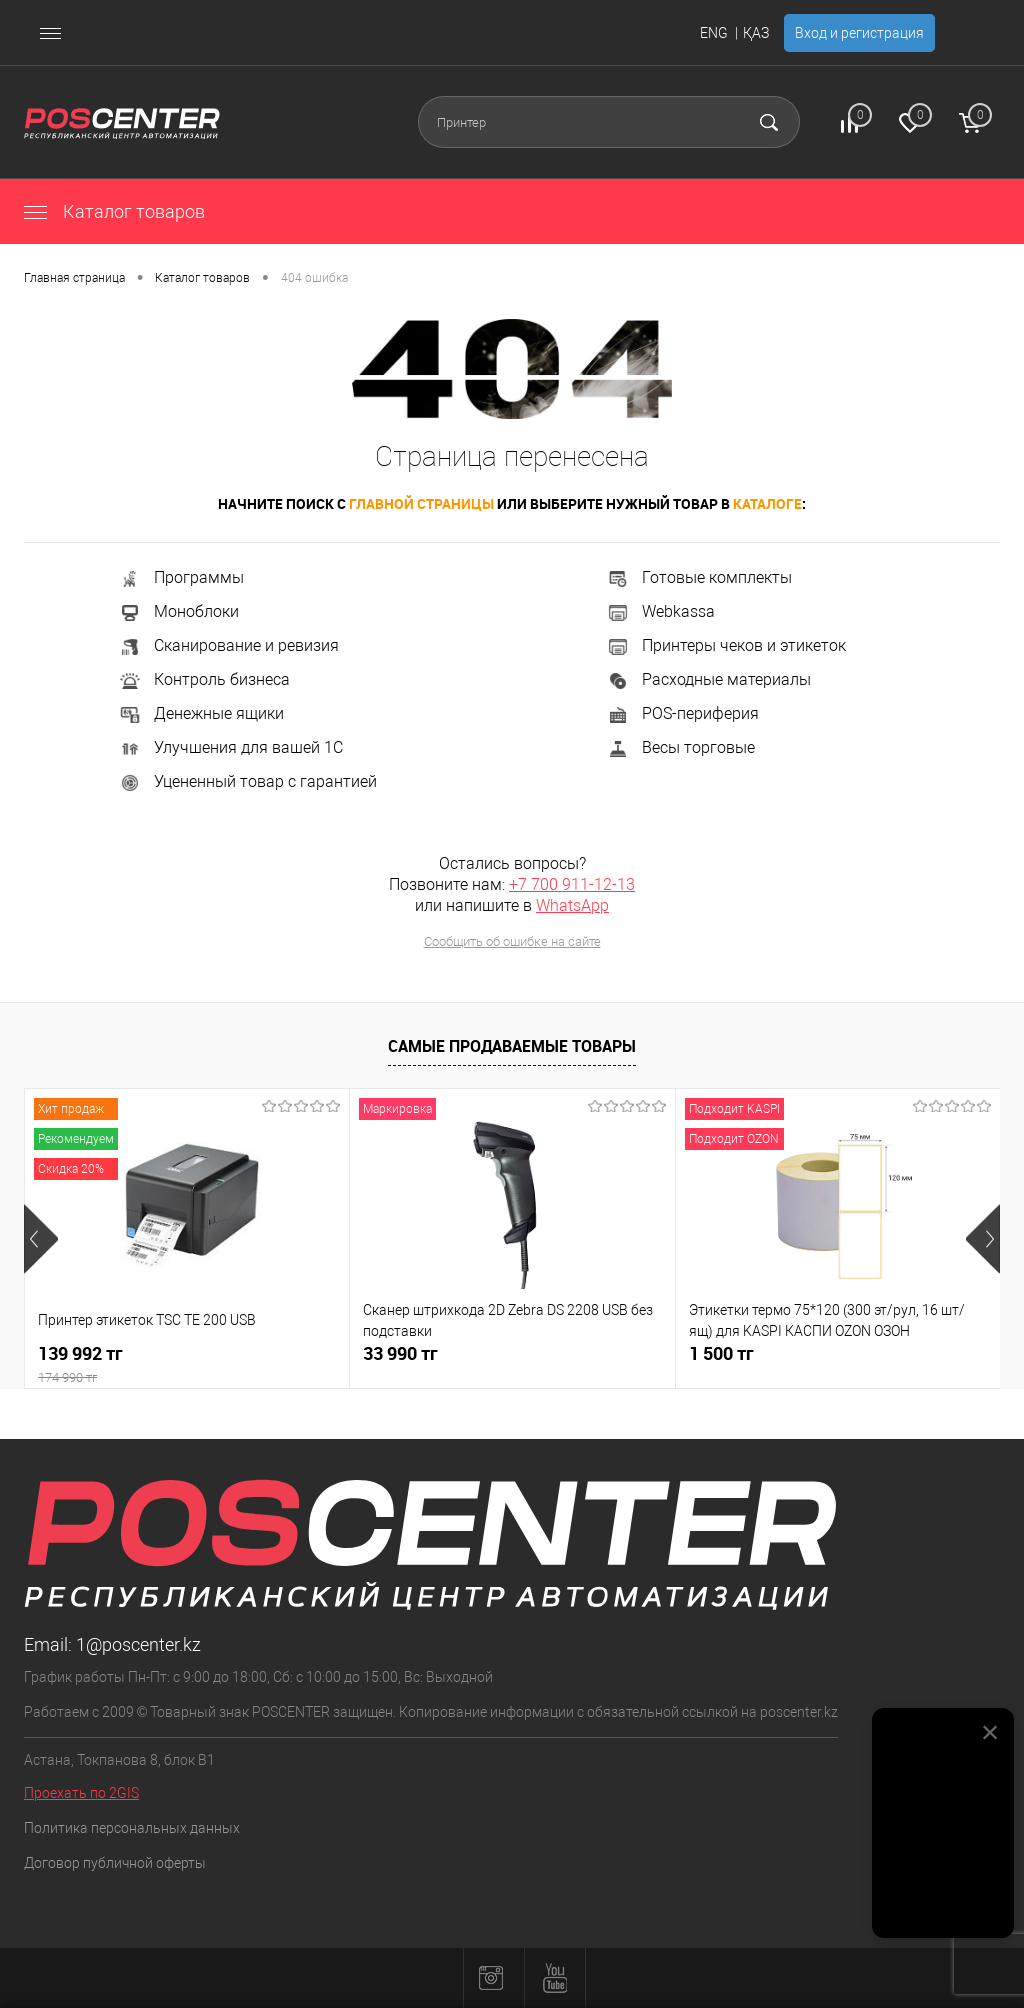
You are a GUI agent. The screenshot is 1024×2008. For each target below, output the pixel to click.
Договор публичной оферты (115, 1863)
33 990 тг (400, 1353)
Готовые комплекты (699, 577)
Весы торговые (680, 747)
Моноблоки (178, 611)
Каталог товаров (114, 211)
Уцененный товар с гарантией (247, 781)
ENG (714, 33)
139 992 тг (187, 1364)
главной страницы (421, 503)
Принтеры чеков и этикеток (726, 645)
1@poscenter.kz (138, 1644)
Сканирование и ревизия (228, 645)
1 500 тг (721, 1353)
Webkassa (660, 611)
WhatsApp (572, 905)
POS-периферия (682, 713)
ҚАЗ (756, 33)
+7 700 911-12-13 (572, 884)
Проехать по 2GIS (81, 1793)
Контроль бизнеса (204, 679)
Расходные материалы (708, 679)
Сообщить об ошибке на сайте (512, 941)
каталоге (767, 503)
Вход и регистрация (859, 33)
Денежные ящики (201, 713)
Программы (181, 577)
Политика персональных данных (132, 1828)
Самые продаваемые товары (512, 1046)
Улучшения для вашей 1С (230, 747)
